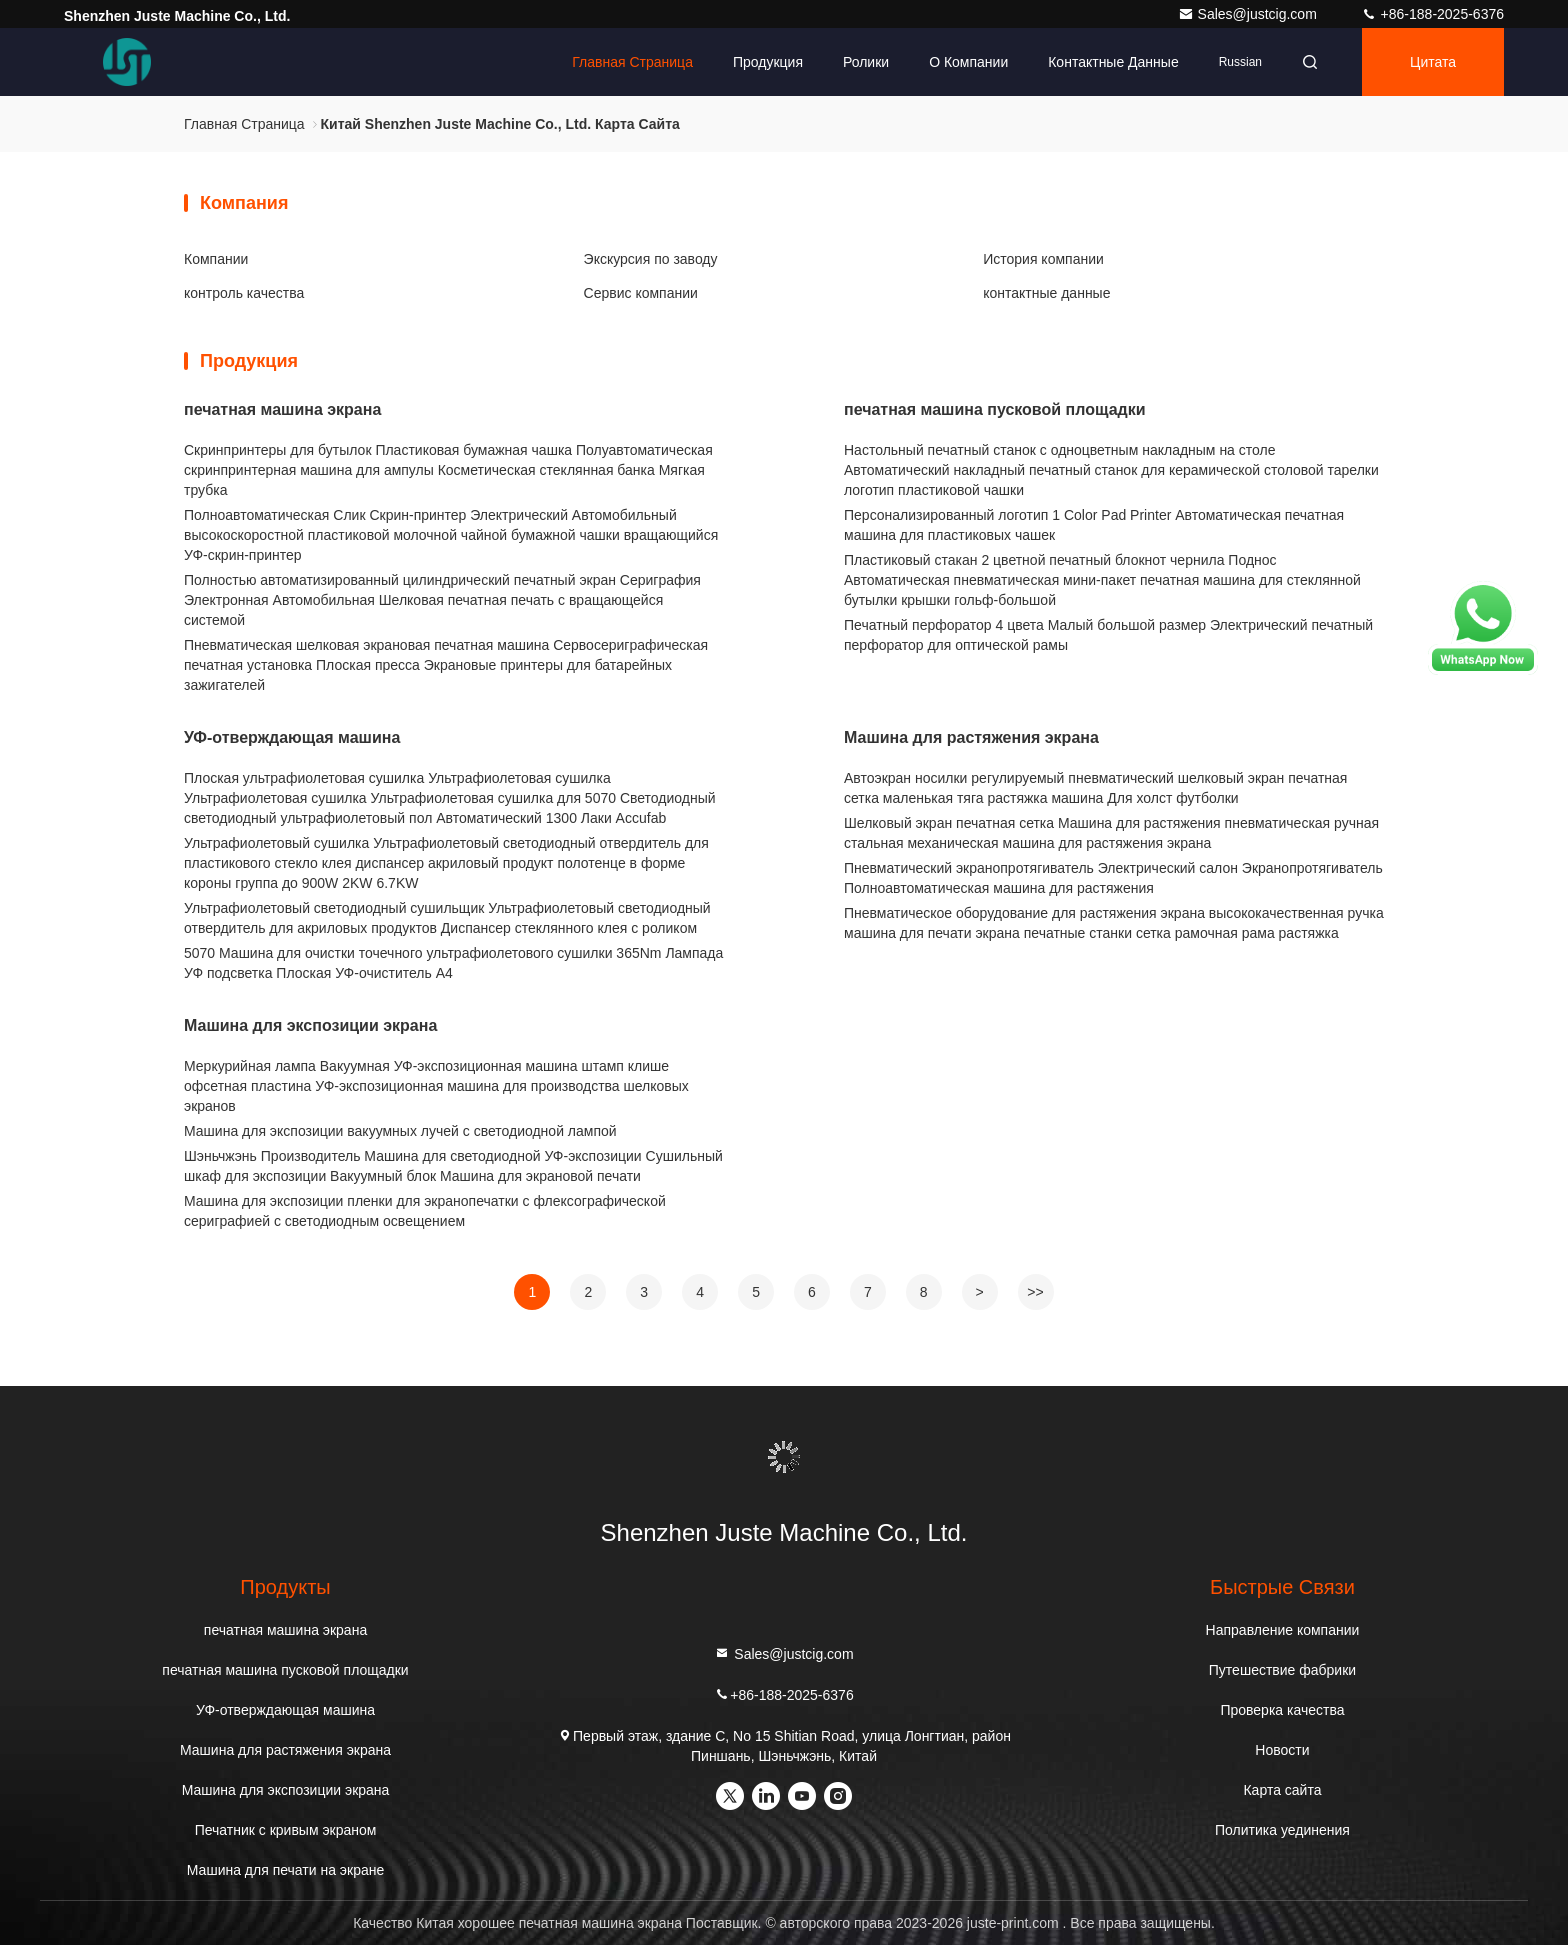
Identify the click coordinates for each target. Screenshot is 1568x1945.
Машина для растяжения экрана (971, 737)
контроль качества (244, 293)
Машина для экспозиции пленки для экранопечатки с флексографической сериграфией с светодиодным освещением (425, 1211)
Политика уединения (1282, 1830)
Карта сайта (1282, 1790)
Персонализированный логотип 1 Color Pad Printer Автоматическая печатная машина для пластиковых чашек (1094, 525)
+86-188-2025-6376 (1432, 14)
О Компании (968, 62)
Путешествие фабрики (1282, 1670)
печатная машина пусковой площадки (995, 409)
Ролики (866, 62)
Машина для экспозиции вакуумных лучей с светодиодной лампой (400, 1131)
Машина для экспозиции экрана (310, 1025)
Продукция (768, 62)
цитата (1433, 62)
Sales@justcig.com (1249, 14)
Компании (216, 259)
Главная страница (632, 62)
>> (1035, 1292)
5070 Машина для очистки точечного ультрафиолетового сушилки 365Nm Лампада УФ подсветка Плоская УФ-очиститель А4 (453, 963)
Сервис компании (641, 293)
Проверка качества (1282, 1710)
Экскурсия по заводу (651, 259)
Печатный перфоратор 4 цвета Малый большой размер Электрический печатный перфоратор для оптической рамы (1108, 635)
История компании (1043, 259)
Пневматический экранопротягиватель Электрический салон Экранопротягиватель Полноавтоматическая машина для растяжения (1113, 878)
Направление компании (1283, 1630)
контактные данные (1113, 62)
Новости (1282, 1750)
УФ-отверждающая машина (292, 737)
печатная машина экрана (282, 409)
